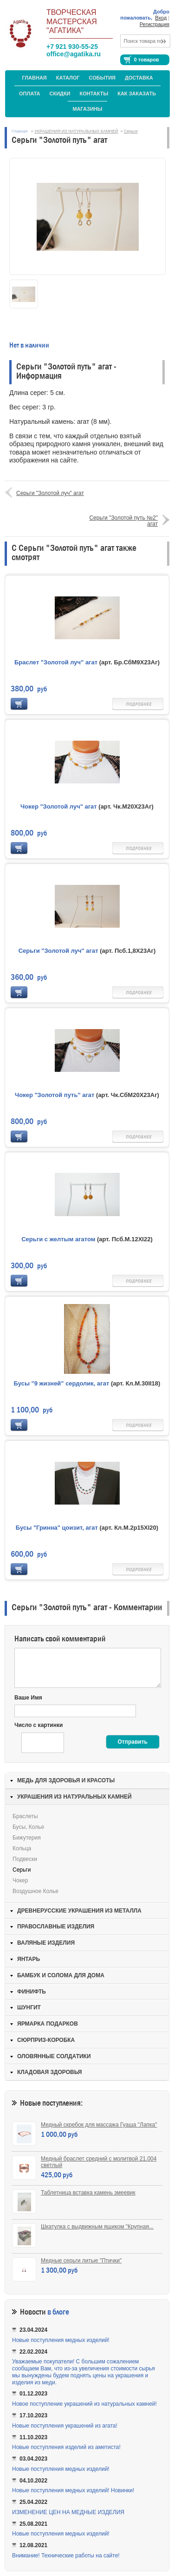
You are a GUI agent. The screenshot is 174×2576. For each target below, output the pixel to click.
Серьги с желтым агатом (58, 1239)
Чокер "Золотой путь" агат (54, 1094)
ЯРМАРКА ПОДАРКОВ (47, 2024)
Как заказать (136, 93)
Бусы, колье (28, 1827)
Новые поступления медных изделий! (61, 2340)
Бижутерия (27, 1837)
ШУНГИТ (29, 2007)
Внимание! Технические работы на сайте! (66, 2555)
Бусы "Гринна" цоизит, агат (57, 1527)
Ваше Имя (28, 1697)
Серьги (131, 131)
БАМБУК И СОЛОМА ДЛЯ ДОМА (60, 1975)
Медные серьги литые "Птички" (81, 2260)
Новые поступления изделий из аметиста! (66, 2447)
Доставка (139, 77)
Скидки (60, 93)
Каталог (68, 77)
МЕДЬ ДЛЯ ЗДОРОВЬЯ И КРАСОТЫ (66, 1780)
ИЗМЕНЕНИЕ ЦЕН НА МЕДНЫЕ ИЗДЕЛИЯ (68, 2512)
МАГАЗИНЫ (87, 109)
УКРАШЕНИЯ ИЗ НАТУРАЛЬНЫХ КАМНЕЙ (76, 131)
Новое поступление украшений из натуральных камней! (84, 2404)
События (102, 77)
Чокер (20, 1880)
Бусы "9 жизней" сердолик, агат (62, 1383)
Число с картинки (38, 1725)
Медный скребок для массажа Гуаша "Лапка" (99, 2124)
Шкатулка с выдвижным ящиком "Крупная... (97, 2226)
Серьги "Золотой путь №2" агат (123, 521)
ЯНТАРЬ (28, 1959)
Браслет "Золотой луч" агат (55, 662)
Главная (34, 77)
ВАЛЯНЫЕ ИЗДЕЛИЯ (46, 1943)
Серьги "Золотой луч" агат (50, 493)
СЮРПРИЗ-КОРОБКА (46, 2040)
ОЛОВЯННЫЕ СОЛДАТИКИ (54, 2056)
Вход (161, 17)
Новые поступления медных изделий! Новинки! (73, 2490)
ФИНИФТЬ (31, 1991)
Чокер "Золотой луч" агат (58, 806)
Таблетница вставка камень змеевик (88, 2192)
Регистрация (154, 24)
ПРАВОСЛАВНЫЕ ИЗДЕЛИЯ (55, 1926)
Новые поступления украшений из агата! (64, 2425)
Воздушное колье (35, 1891)
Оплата (29, 93)
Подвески (25, 1859)
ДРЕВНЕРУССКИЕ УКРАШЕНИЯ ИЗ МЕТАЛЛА (79, 1910)
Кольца (22, 1848)
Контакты (94, 93)
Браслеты (25, 1816)
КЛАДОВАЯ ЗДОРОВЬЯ (49, 2072)
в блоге (58, 2312)
